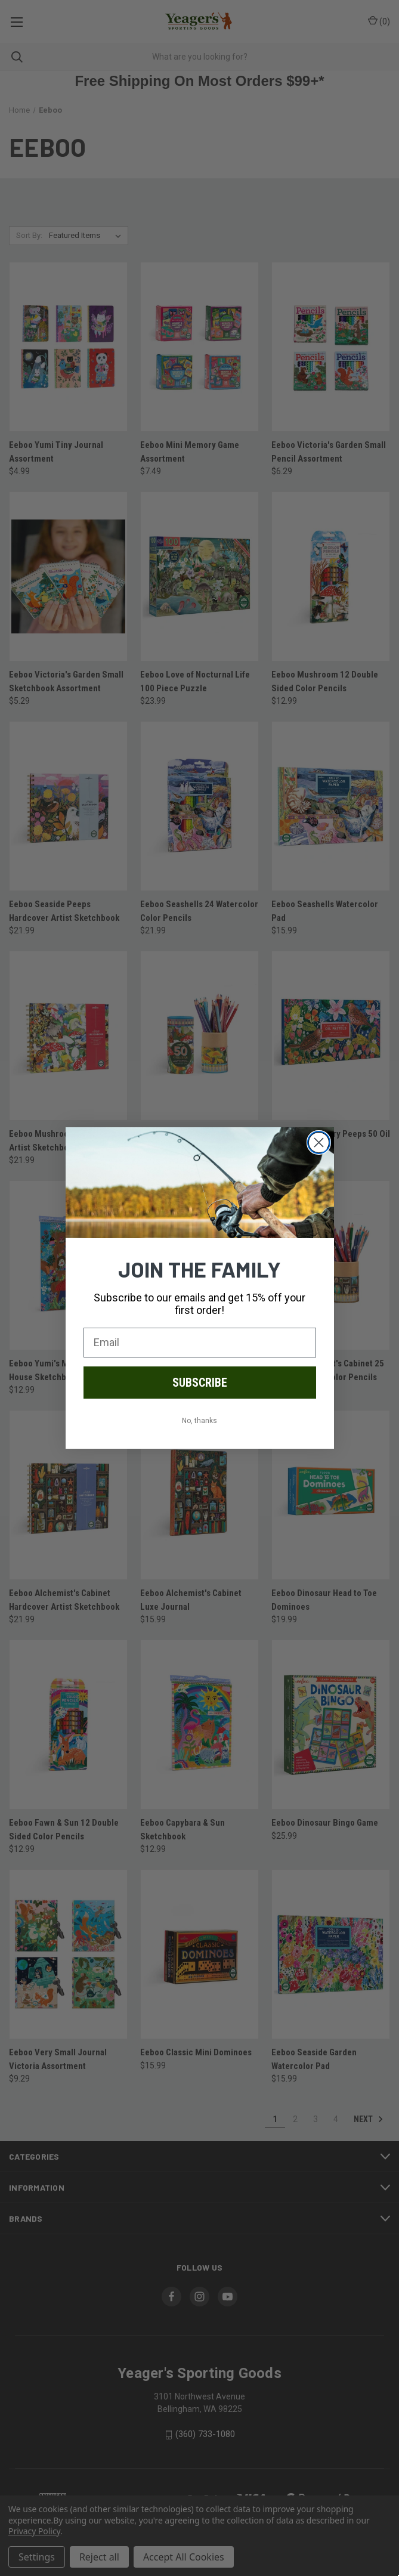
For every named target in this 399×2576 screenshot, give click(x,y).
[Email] (199, 1342)
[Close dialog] (318, 1142)
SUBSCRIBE (199, 1382)
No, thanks (199, 1421)
